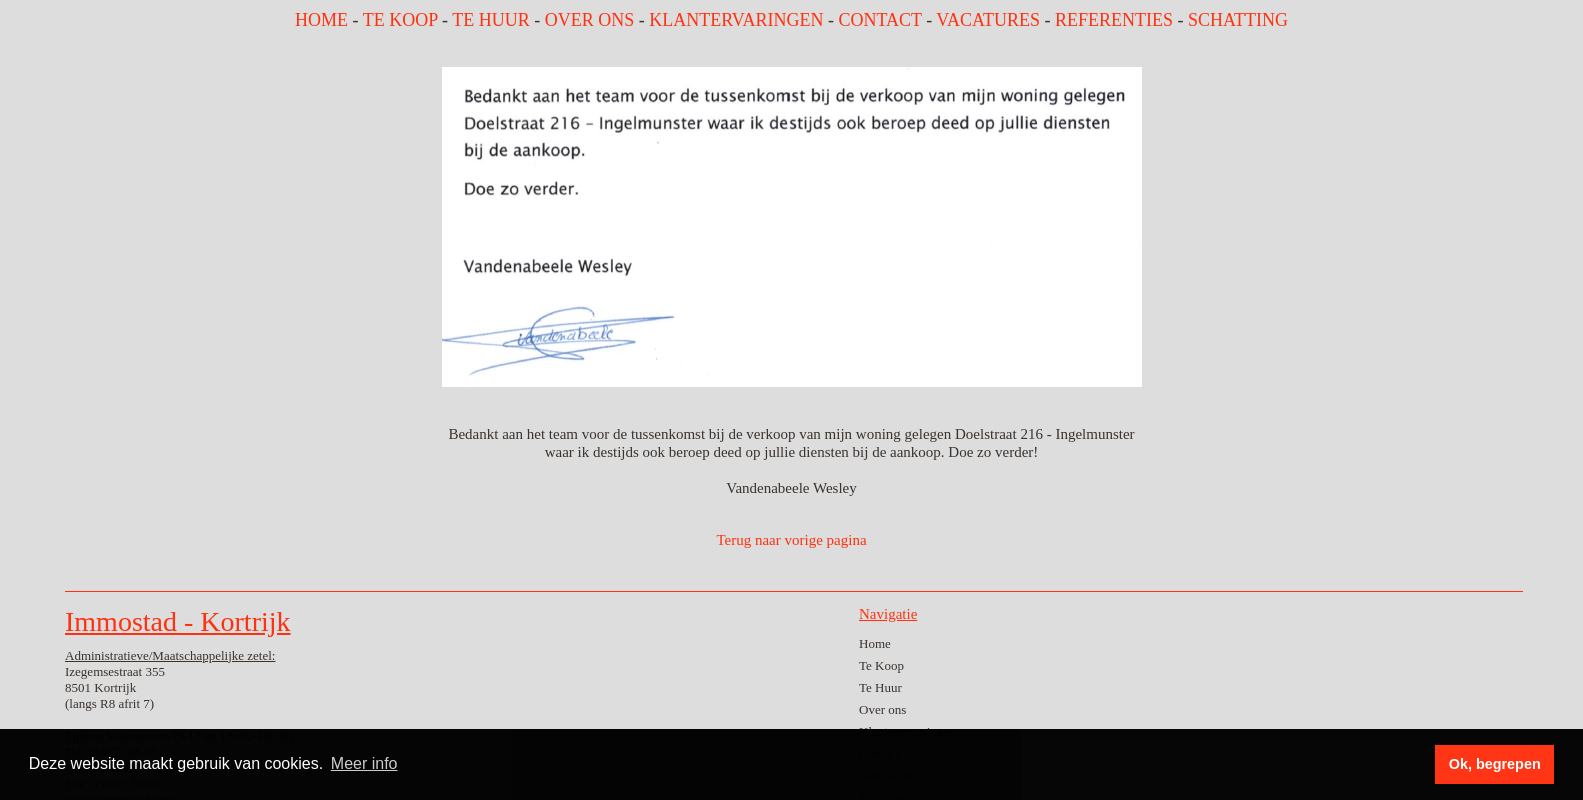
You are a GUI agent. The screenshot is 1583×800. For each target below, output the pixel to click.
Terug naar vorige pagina (791, 540)
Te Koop (881, 665)
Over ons (882, 709)
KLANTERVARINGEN (736, 20)
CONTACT (879, 20)
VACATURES (988, 20)
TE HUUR (491, 20)
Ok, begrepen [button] (1495, 764)
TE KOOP (400, 20)
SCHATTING (1238, 20)
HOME (321, 20)
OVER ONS (590, 20)
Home (875, 643)
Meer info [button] (364, 763)
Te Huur (880, 687)
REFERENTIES (1114, 20)
